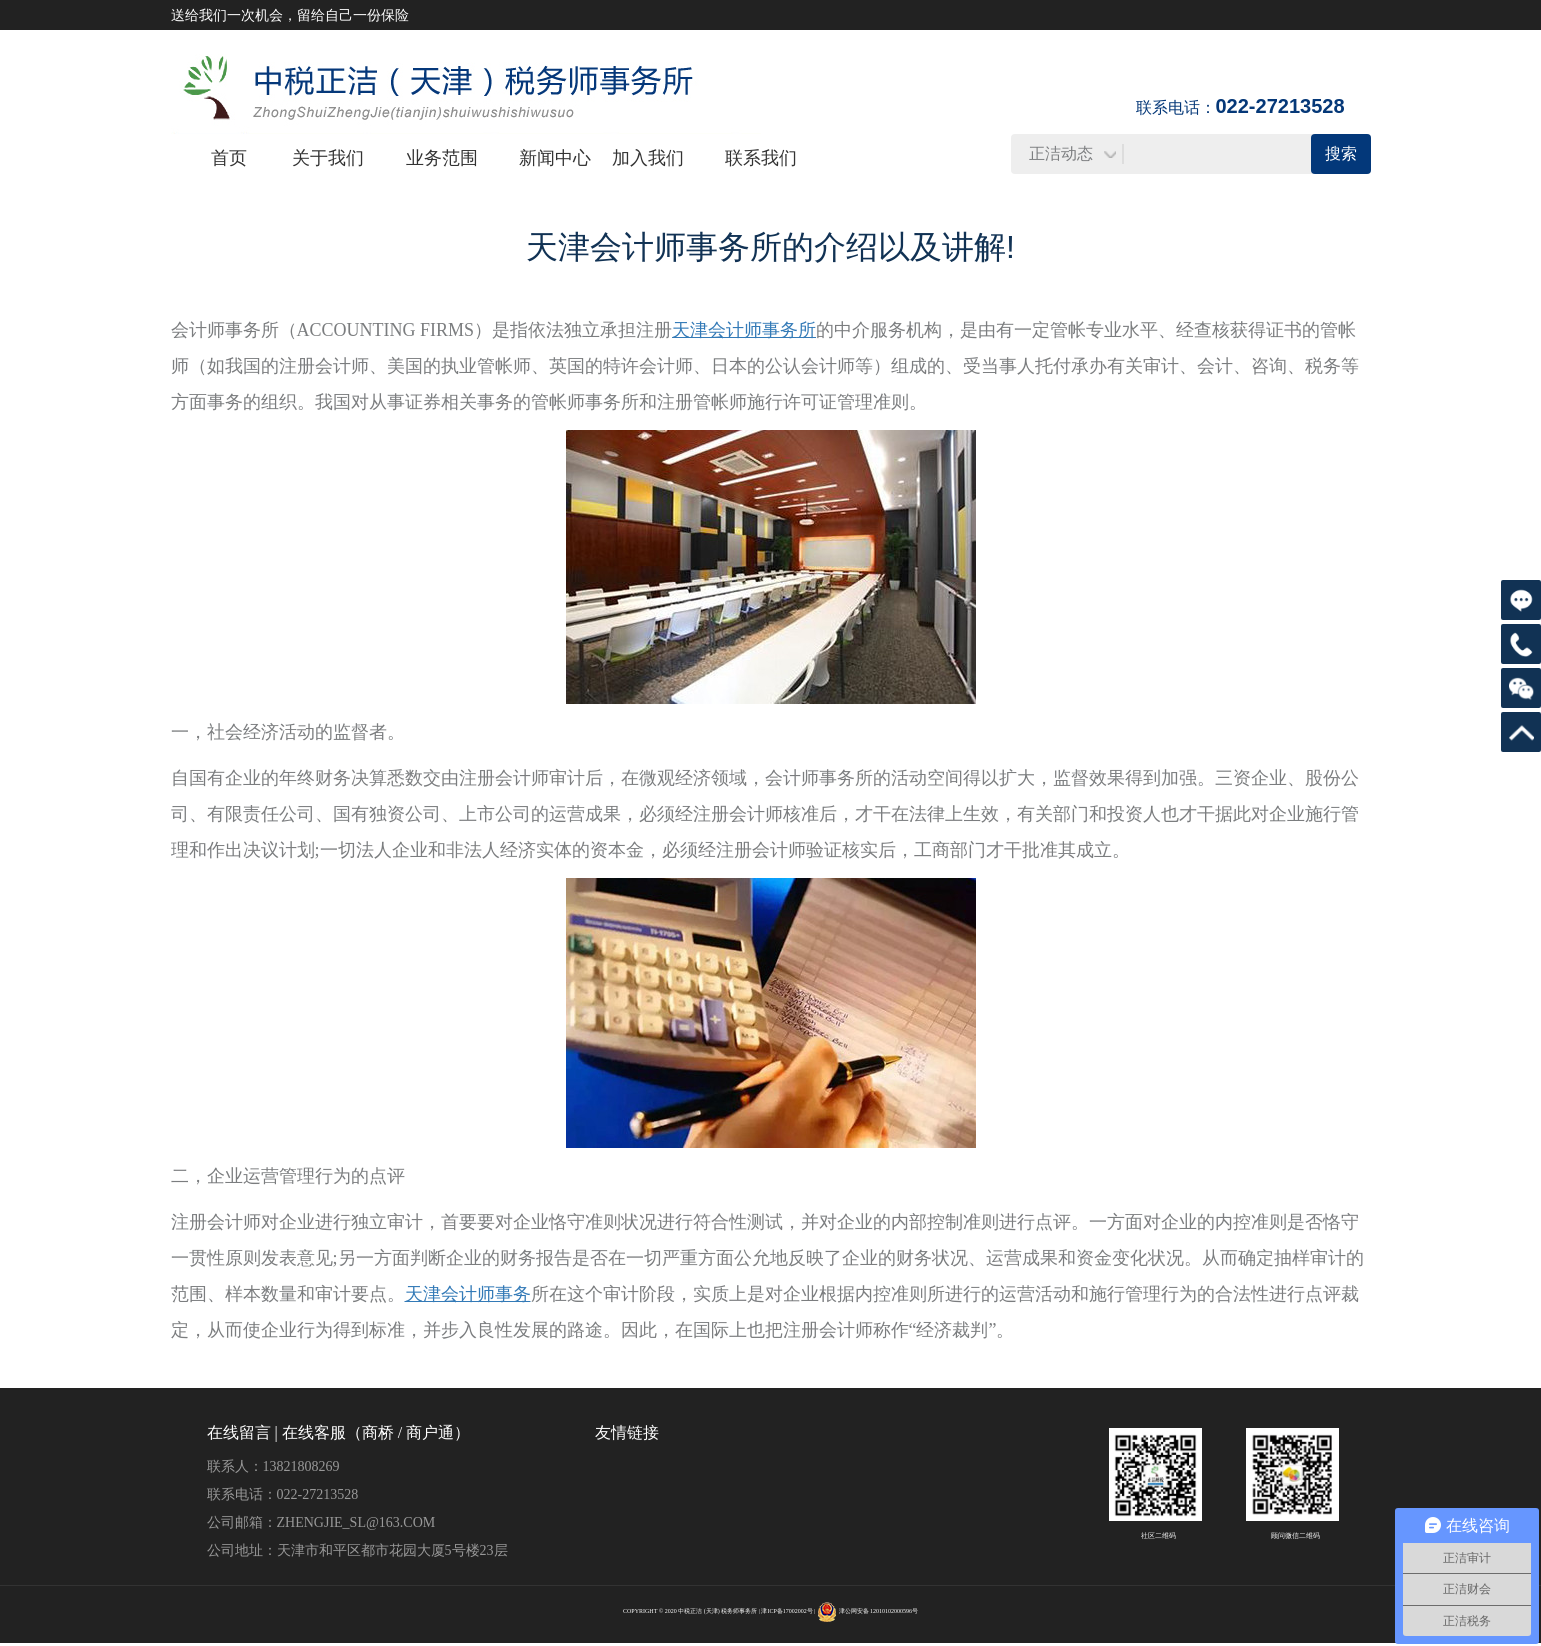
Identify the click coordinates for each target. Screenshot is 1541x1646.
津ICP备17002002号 (786, 1611)
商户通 (430, 1432)
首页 (229, 158)
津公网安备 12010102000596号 (879, 1611)
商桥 (378, 1432)
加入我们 (648, 158)
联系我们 (761, 158)
